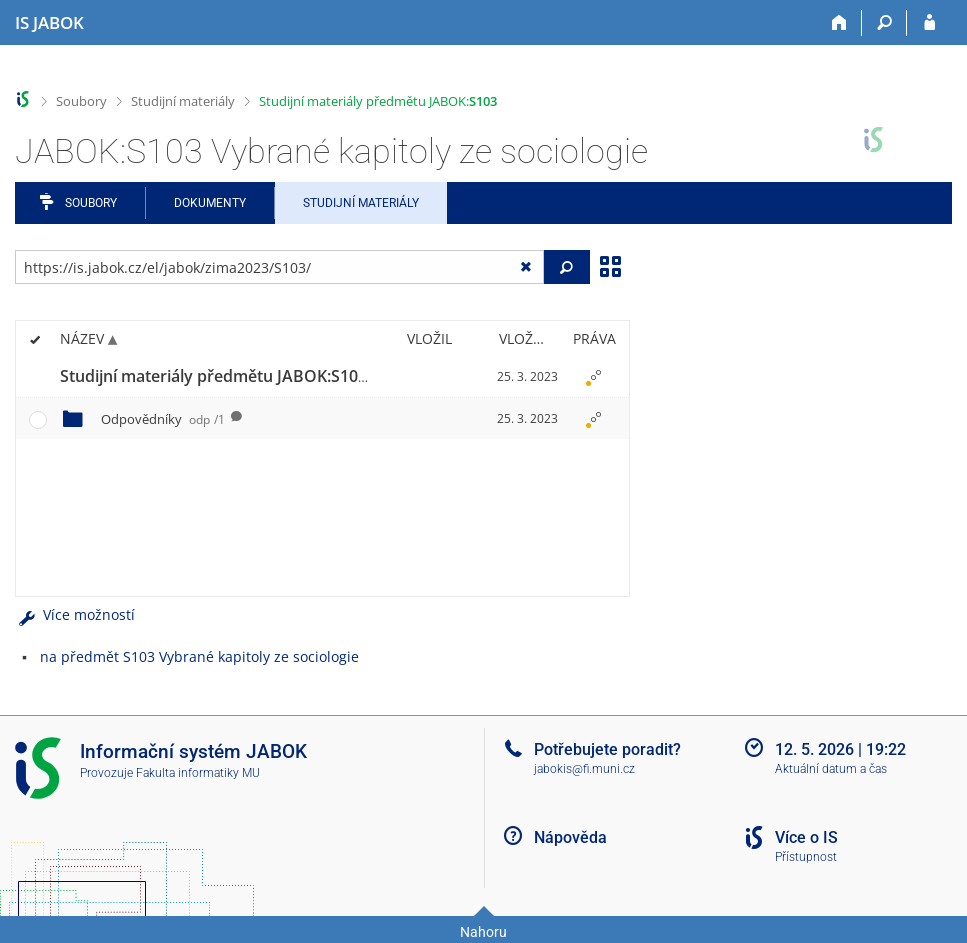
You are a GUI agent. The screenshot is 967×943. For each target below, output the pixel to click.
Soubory (81, 101)
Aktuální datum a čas (831, 769)
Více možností (75, 614)
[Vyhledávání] (884, 23)
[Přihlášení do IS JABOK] (929, 23)
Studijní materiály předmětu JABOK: (378, 101)
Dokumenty (210, 203)
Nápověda (570, 837)
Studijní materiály (183, 101)
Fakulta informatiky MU (198, 773)
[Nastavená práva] (594, 377)
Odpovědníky (163, 419)
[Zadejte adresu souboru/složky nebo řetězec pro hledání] (279, 267)
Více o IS (806, 837)
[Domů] (839, 23)
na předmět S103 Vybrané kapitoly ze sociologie (199, 656)
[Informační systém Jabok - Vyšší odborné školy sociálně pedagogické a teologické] (49, 23)
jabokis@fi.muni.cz (584, 769)
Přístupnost (806, 857)
